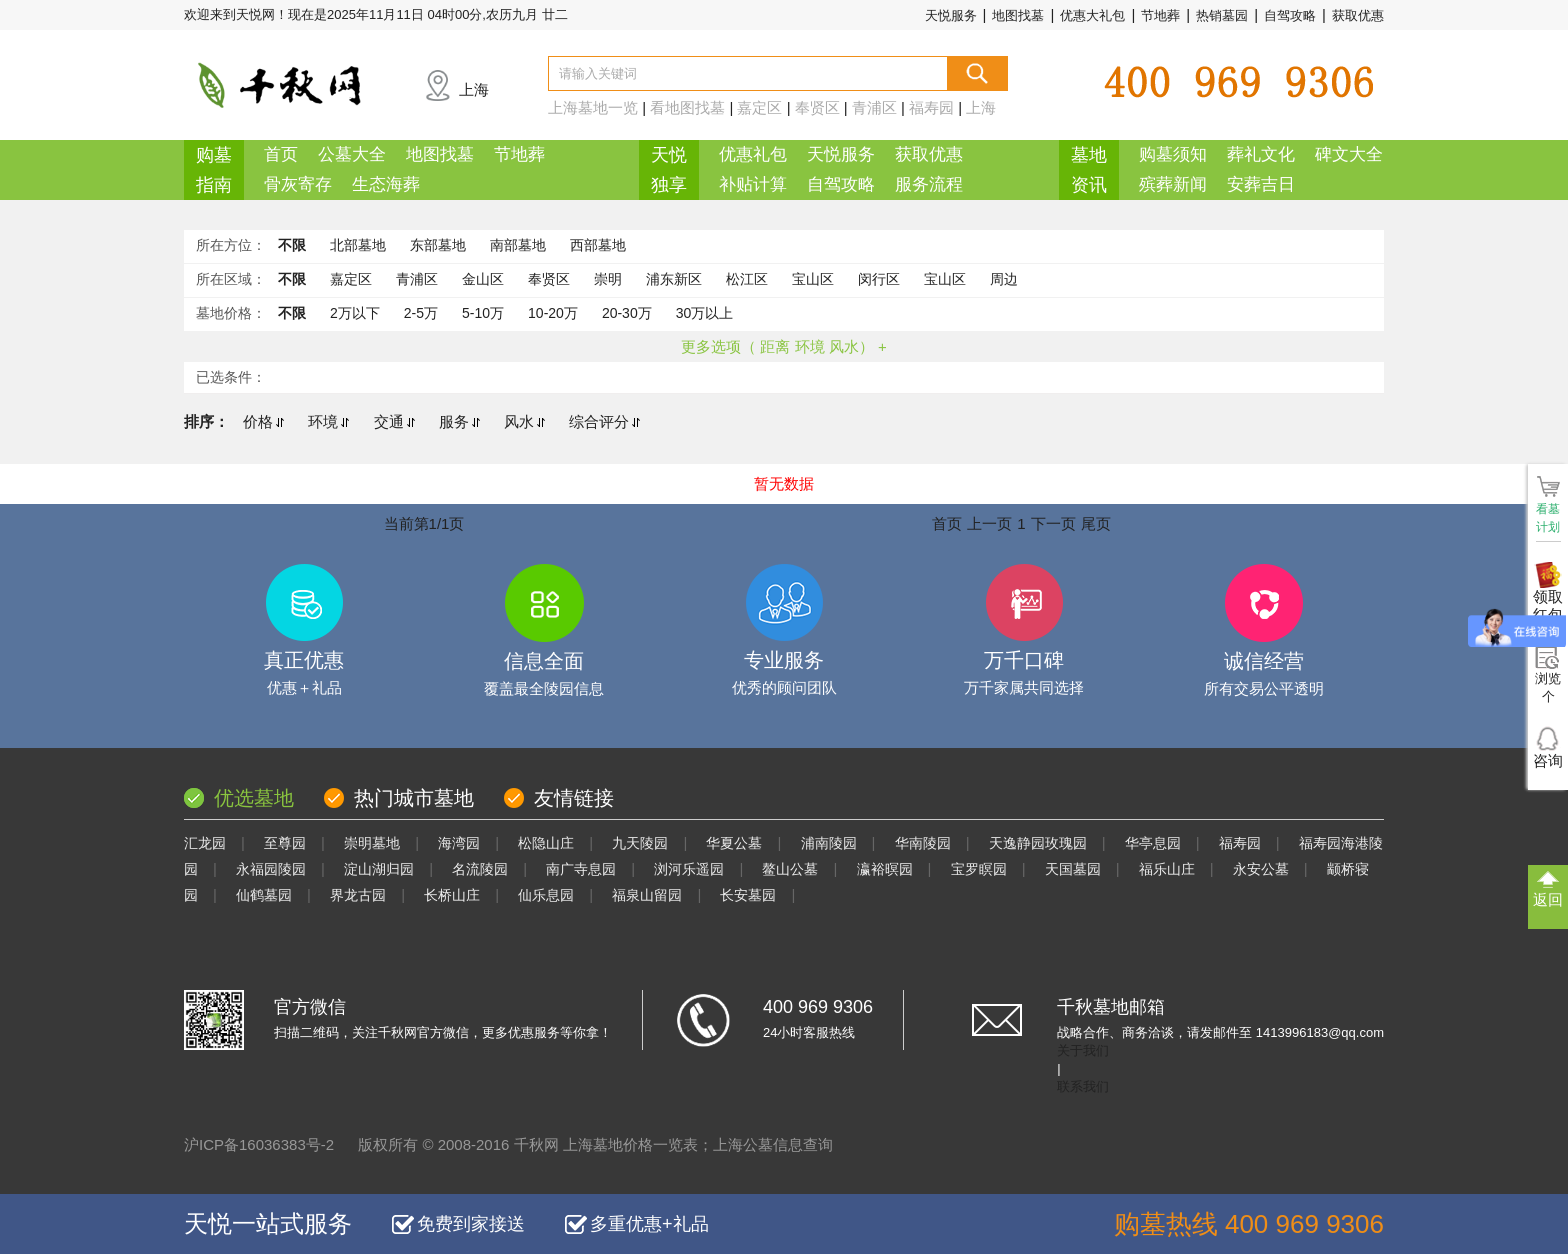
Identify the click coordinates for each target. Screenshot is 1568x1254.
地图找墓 (1018, 15)
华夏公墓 (734, 843)
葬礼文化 (1261, 154)
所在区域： (231, 279)
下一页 (1053, 523)
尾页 (1096, 523)
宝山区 (813, 279)
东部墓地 (438, 245)
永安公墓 (1261, 869)
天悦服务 (951, 15)
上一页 (989, 523)
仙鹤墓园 (264, 895)
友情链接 (574, 798)
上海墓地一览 (593, 107)
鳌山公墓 (790, 869)
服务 (459, 421)
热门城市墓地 (414, 798)
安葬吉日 (1261, 184)
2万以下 (355, 313)
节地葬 (1160, 15)
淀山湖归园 (379, 869)
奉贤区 (817, 107)
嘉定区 (759, 107)
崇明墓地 (372, 843)
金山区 (483, 279)
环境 (328, 421)
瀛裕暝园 (885, 869)
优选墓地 (254, 798)
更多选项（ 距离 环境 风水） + (783, 346)
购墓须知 (1173, 154)
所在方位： (231, 245)
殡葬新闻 (1173, 184)
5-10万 (483, 313)
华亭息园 (1153, 843)
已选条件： (231, 377)
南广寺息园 (581, 869)
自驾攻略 (1290, 15)
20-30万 (627, 313)
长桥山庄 (452, 895)
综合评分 (604, 421)
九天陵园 (640, 843)
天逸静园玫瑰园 (1038, 843)
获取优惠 (1358, 15)
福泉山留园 (647, 895)
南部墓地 (518, 245)
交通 (394, 421)
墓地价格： (231, 313)
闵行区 (879, 279)
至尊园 (285, 843)
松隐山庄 (546, 843)
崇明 (608, 279)
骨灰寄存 (298, 184)
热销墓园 (1222, 15)
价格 (263, 421)
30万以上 (705, 313)
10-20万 (553, 313)
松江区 (747, 279)
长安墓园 (748, 895)
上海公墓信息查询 (773, 1144)
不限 (292, 245)
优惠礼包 (753, 154)
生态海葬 (386, 184)
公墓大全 (352, 154)
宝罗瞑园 (979, 869)
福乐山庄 (1167, 869)
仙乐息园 (546, 895)
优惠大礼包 (1092, 15)
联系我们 (1083, 1086)
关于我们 (1083, 1050)
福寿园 (931, 107)
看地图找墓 (687, 107)
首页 (281, 154)
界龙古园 (358, 895)
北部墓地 (358, 245)
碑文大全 (1349, 154)
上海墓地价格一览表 (630, 1144)
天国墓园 (1073, 869)
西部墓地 (598, 245)
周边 (1004, 279)
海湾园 (459, 843)
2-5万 (421, 313)
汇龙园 (205, 843)
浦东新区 (674, 279)
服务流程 (929, 184)
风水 (524, 421)
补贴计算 (753, 184)
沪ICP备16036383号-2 (259, 1144)
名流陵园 (480, 869)
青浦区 (874, 107)
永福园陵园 (271, 869)
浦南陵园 (829, 843)
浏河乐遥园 (689, 869)
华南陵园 (923, 843)
